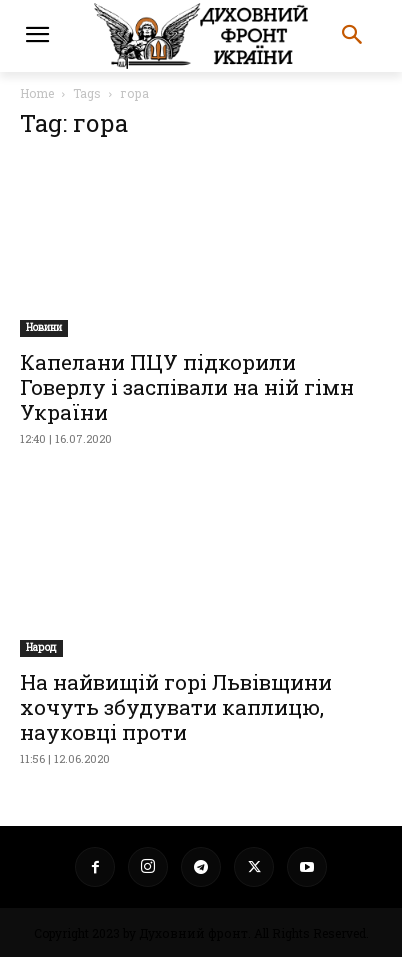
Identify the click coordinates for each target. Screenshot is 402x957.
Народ (41, 647)
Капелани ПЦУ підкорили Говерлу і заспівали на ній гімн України (187, 387)
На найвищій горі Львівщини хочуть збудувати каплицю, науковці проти (176, 707)
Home (37, 93)
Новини (44, 327)
